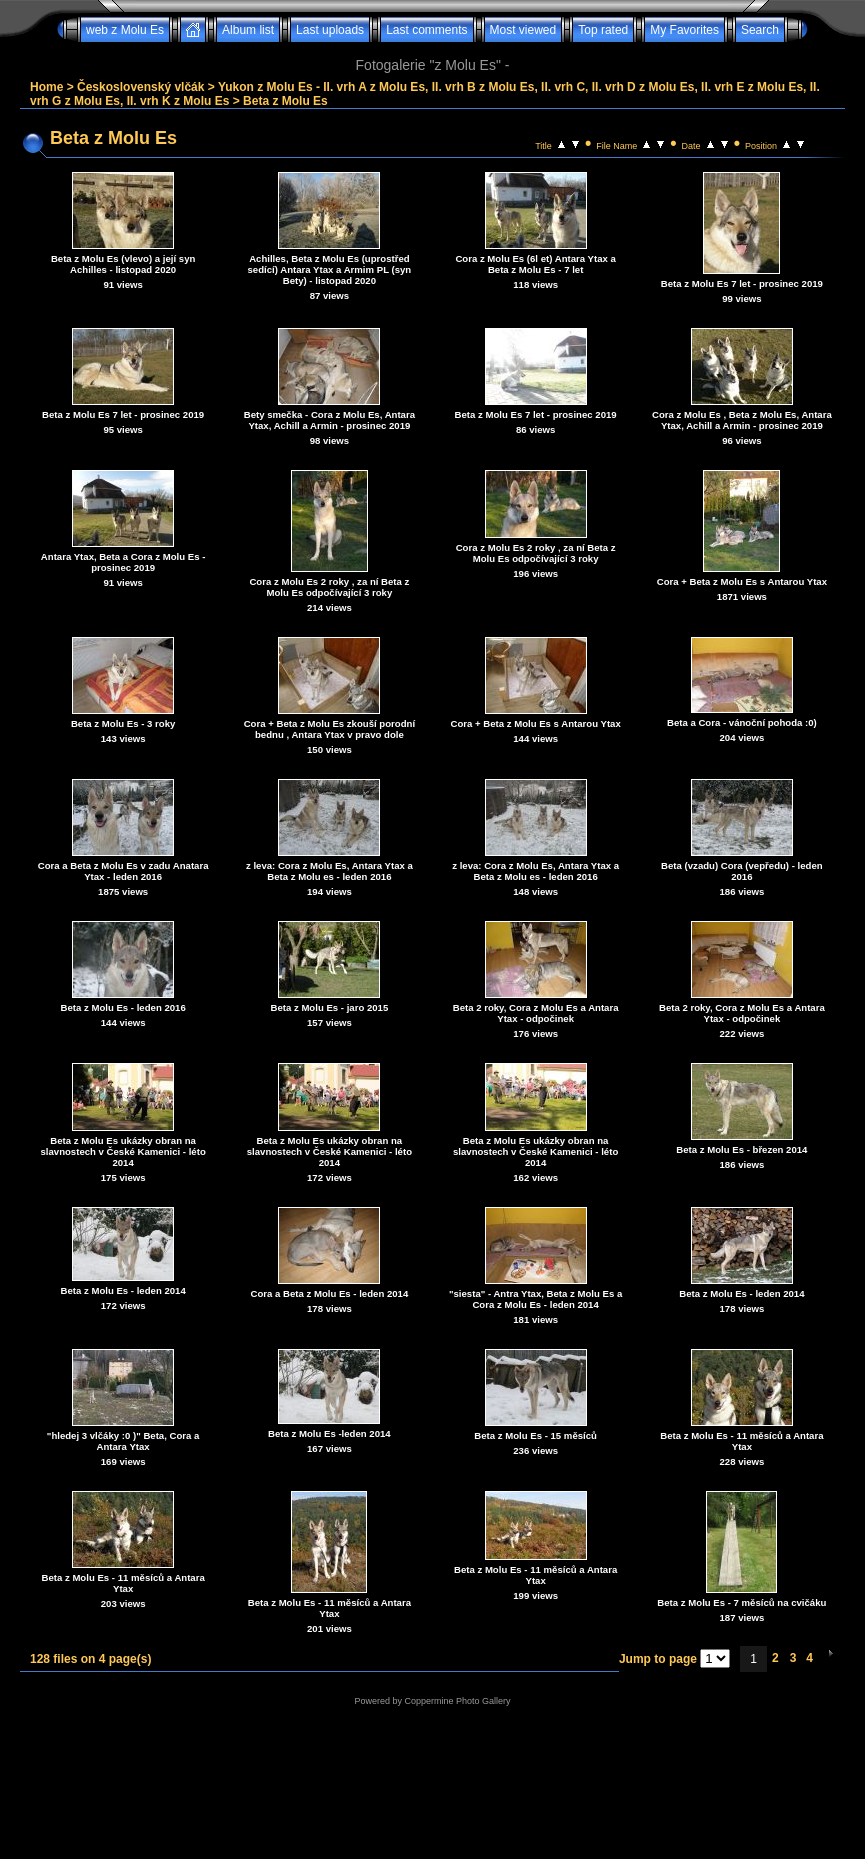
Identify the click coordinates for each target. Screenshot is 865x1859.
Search (760, 30)
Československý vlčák (140, 87)
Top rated (603, 30)
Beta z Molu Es (285, 101)
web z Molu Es (125, 30)
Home (46, 87)
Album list (248, 30)
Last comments (426, 30)
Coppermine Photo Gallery (457, 1701)
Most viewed (523, 30)
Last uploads (330, 30)
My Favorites (684, 30)
